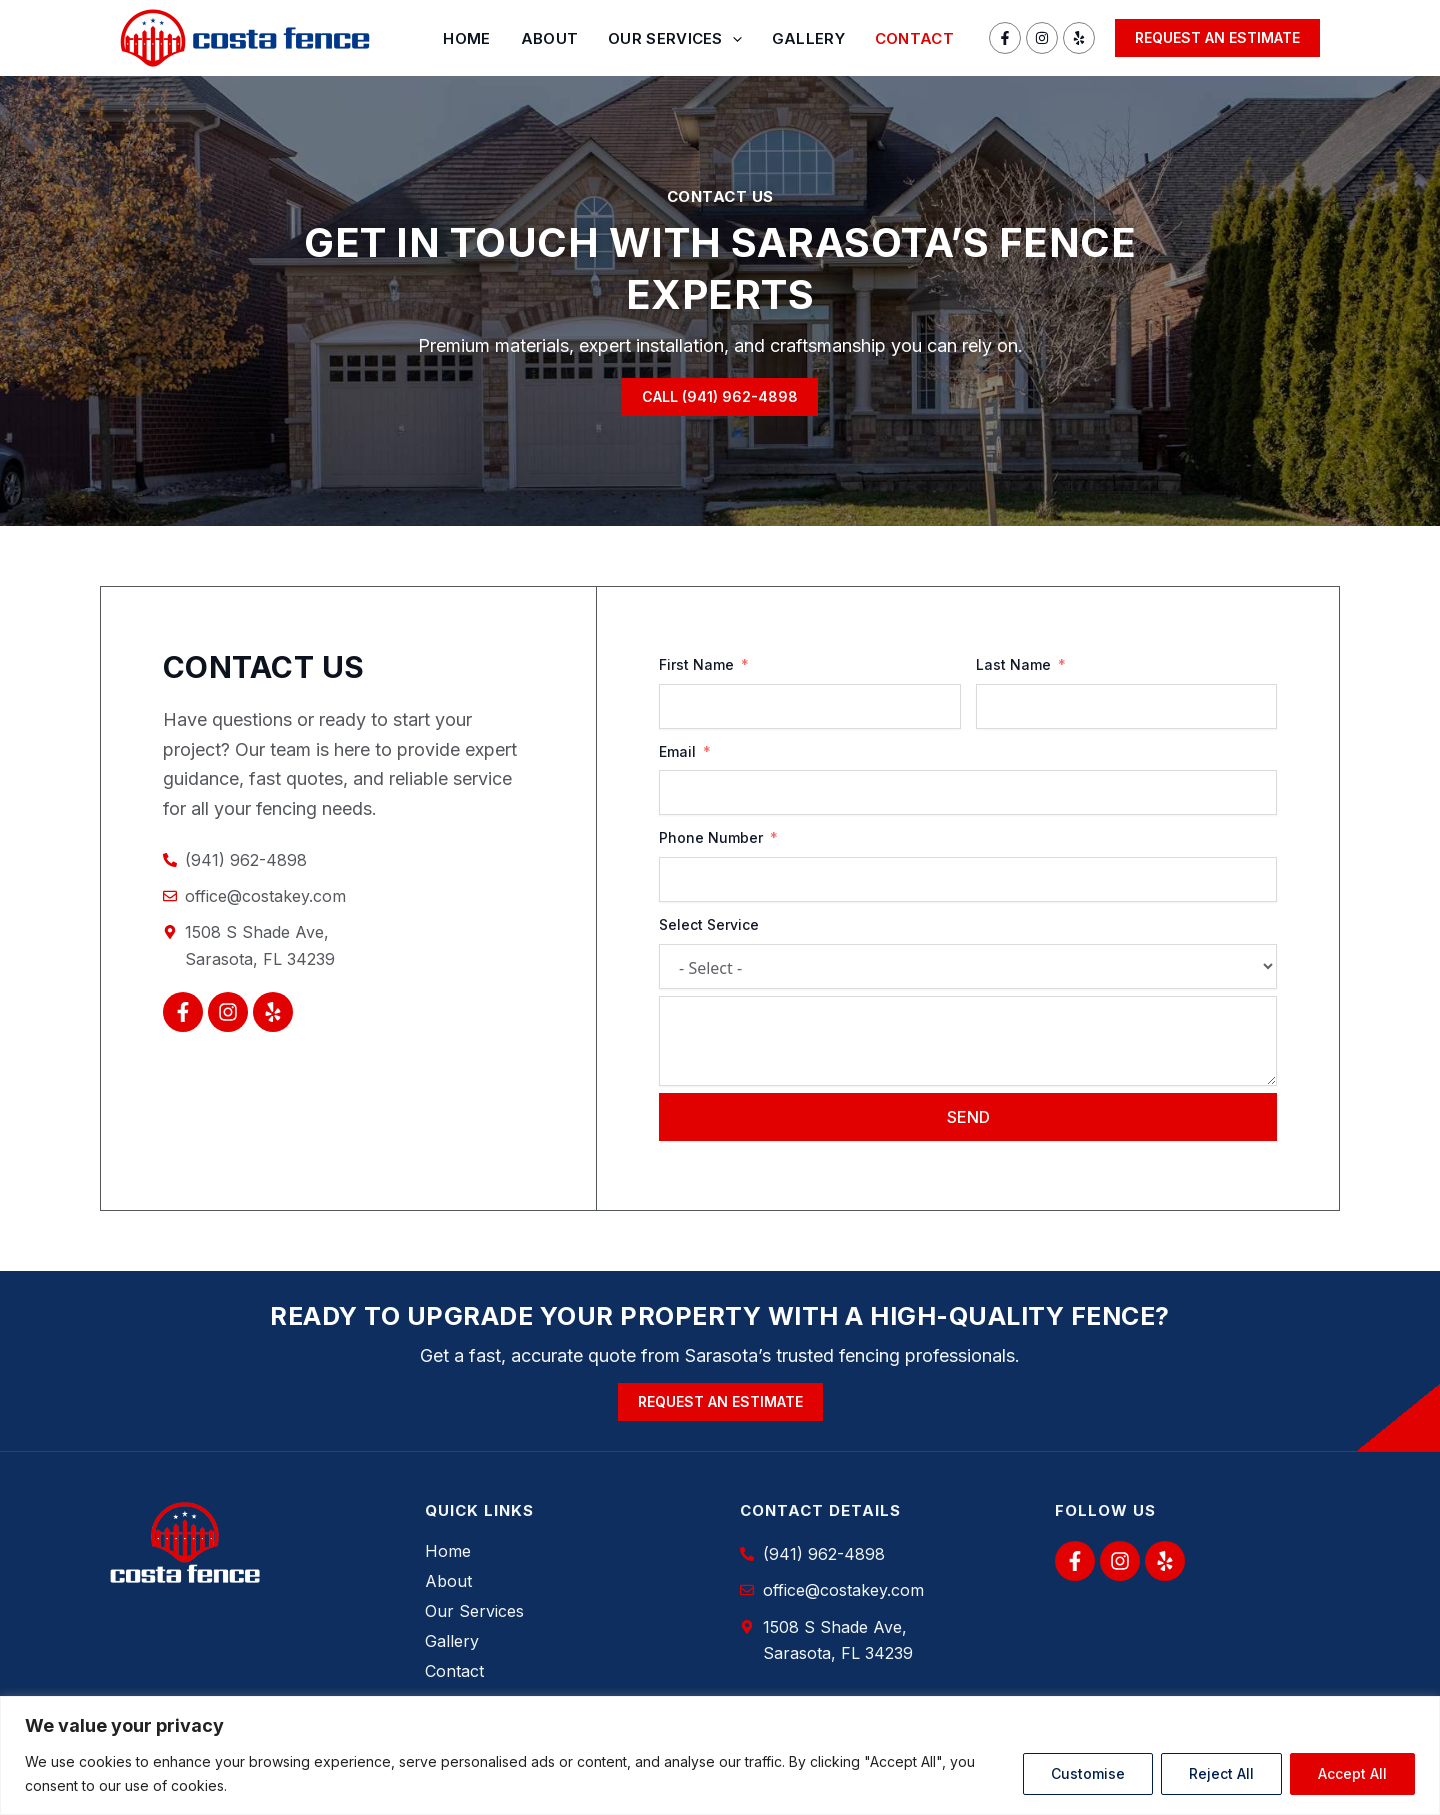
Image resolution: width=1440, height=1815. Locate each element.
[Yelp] (1079, 38)
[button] (1217, 38)
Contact (914, 38)
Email (677, 751)
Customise (1088, 1773)
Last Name (1013, 664)
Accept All (1352, 1773)
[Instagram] (1042, 38)
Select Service (709, 924)
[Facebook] (1005, 38)
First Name (696, 664)
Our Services (675, 39)
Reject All (1221, 1773)
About (550, 38)
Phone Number (711, 837)
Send (968, 1117)
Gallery (808, 38)
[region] (720, 1755)
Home (466, 38)
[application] (732, 39)
